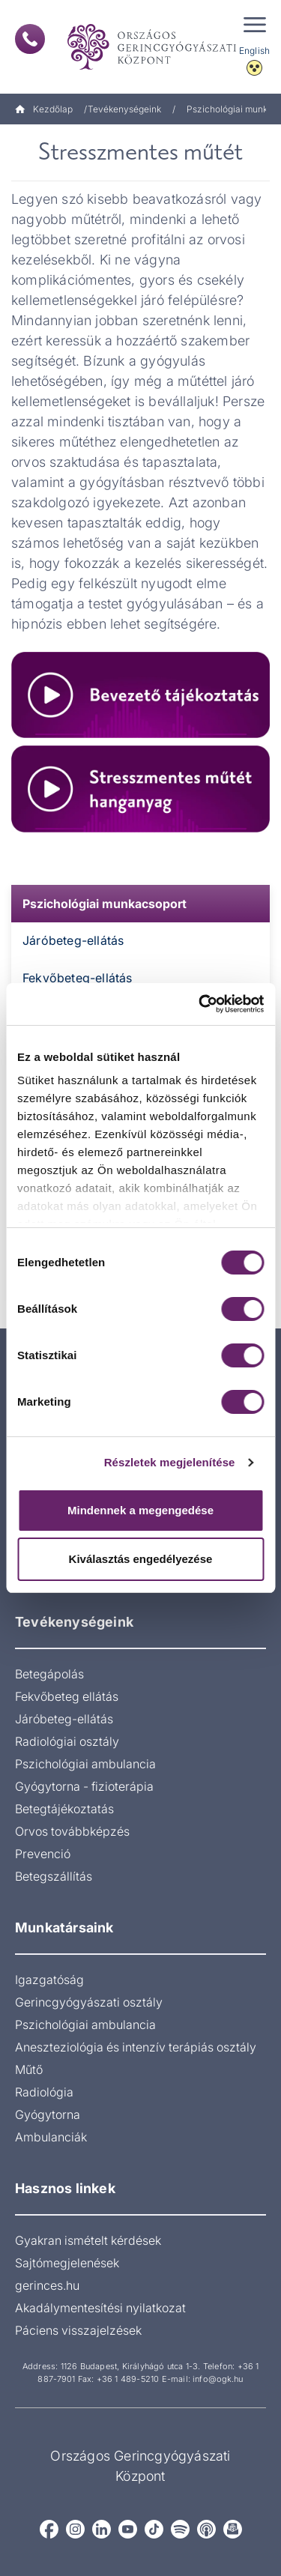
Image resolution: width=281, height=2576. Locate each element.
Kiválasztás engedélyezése (141, 1558)
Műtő (29, 2069)
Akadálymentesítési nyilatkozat (100, 2307)
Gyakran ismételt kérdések (88, 2240)
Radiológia (44, 2091)
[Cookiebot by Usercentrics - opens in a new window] (200, 1004)
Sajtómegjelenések (67, 2262)
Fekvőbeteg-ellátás (77, 977)
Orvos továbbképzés (72, 1831)
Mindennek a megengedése (140, 1510)
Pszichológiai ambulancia (85, 1763)
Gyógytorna (47, 2114)
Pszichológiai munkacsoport (104, 903)
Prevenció (42, 1853)
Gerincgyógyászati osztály (89, 2002)
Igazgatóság (49, 1979)
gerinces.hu (47, 2285)
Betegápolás (49, 1673)
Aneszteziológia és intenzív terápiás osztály (135, 2047)
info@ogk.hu (218, 2379)
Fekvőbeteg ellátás (66, 1696)
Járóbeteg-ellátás (73, 940)
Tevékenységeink (124, 109)
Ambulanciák (51, 2136)
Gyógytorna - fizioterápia (84, 1786)
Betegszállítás (53, 1876)
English (254, 50)
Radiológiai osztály (67, 1741)
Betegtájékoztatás (64, 1808)
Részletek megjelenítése (169, 1462)
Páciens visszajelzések (78, 2330)
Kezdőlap (44, 109)
